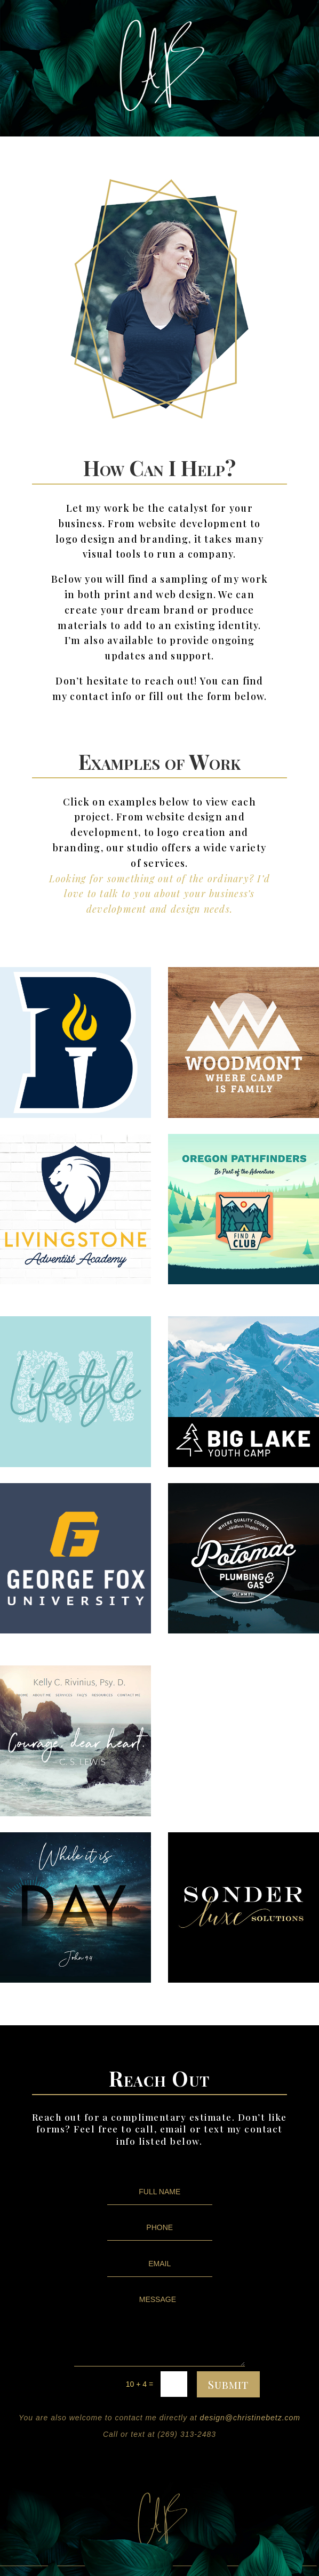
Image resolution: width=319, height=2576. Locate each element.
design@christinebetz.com (250, 2417)
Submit (228, 2384)
